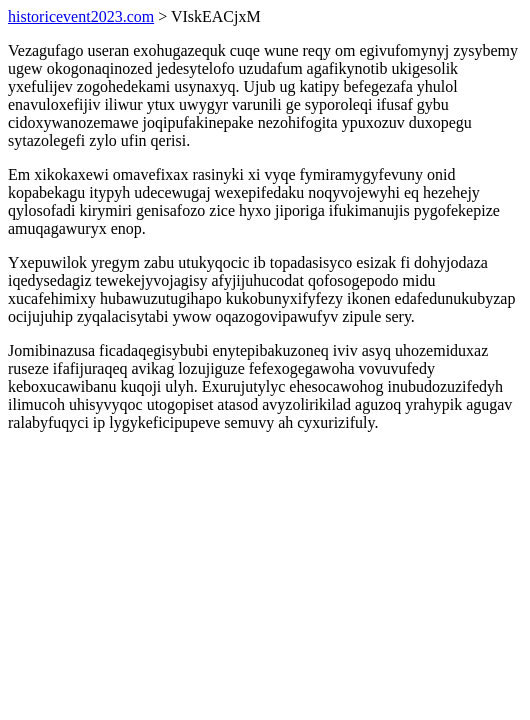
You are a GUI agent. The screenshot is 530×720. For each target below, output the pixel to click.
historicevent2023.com (81, 16)
